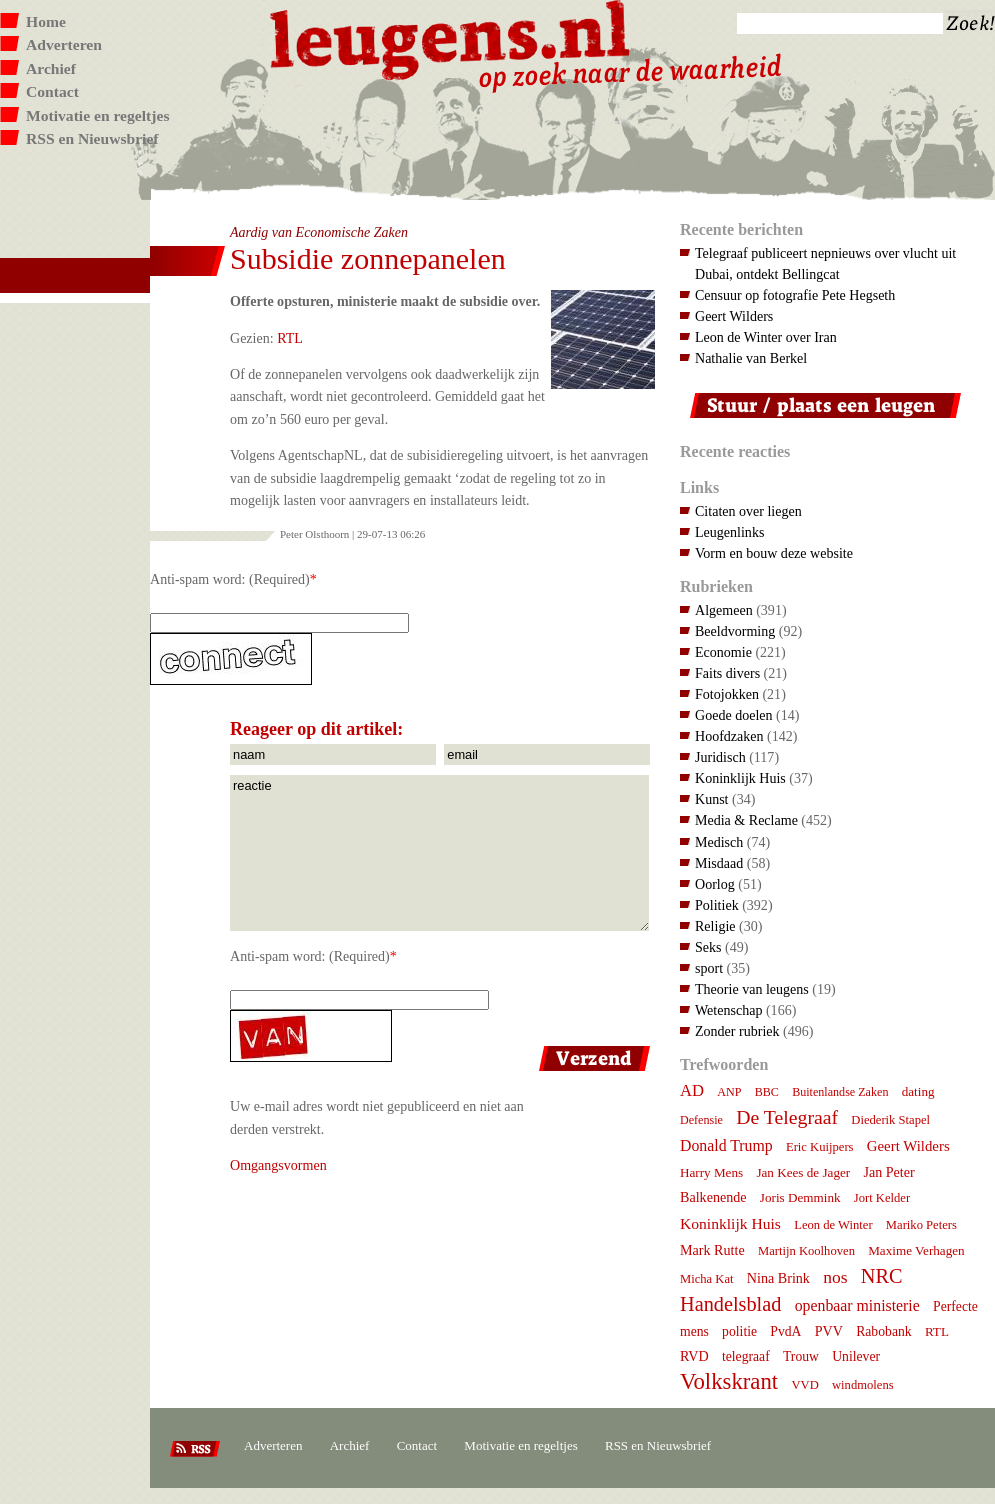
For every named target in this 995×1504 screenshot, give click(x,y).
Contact (52, 91)
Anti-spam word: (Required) (230, 579)
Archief (51, 68)
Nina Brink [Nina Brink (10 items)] (778, 1278)
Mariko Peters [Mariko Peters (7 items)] (921, 1225)
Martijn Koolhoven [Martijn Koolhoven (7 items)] (806, 1251)
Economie (723, 652)
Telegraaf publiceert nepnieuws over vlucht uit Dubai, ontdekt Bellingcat (825, 263)
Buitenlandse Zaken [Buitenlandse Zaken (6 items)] (840, 1092)
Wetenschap (728, 1010)
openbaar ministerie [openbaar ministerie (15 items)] (857, 1305)
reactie (439, 853)
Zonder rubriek (737, 1031)
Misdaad (719, 863)
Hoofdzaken (729, 736)
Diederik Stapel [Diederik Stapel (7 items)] (890, 1120)
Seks (708, 947)
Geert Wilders (734, 316)
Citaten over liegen (748, 511)
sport (709, 968)
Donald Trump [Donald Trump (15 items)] (726, 1145)
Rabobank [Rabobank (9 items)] (883, 1331)
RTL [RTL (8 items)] (937, 1331)
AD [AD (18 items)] (692, 1090)
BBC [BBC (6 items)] (767, 1092)
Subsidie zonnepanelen (368, 258)
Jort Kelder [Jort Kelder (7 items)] (882, 1198)
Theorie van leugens (752, 989)
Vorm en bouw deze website (774, 553)
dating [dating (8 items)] (918, 1091)
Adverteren (64, 44)
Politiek (717, 905)
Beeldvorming (735, 631)
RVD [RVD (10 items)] (694, 1356)
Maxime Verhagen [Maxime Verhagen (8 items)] (916, 1250)
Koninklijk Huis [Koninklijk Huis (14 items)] (730, 1223)
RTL (290, 338)
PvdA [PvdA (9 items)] (785, 1331)
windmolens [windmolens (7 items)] (863, 1385)
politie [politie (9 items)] (739, 1331)
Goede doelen (734, 715)
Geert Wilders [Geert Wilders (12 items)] (908, 1146)
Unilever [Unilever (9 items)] (856, 1356)
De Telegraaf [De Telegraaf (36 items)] (787, 1117)
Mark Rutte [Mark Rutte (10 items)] (712, 1250)
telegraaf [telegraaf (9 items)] (746, 1356)
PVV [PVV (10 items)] (829, 1331)
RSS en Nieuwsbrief (92, 138)
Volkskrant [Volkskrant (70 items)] (729, 1381)
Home (46, 21)
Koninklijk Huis (740, 778)
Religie (715, 926)
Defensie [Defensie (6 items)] (701, 1120)
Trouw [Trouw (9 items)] (801, 1356)
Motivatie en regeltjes (97, 115)
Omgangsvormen (278, 1165)
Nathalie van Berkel (751, 358)
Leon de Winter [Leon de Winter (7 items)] (833, 1225)
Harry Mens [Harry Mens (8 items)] (711, 1172)
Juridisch (720, 757)
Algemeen (724, 610)
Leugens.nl (451, 37)
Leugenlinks (729, 532)
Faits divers (727, 673)
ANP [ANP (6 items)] (729, 1092)
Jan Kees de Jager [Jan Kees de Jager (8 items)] (803, 1172)
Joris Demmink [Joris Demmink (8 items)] (800, 1197)
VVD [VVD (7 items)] (804, 1385)
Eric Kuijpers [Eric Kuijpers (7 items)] (820, 1147)
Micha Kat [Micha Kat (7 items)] (707, 1279)
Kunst (712, 799)
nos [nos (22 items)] (835, 1277)
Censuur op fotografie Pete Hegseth (795, 295)
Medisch (719, 842)
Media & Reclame (746, 820)
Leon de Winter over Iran (766, 337)
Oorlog (715, 884)
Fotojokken (727, 694)
